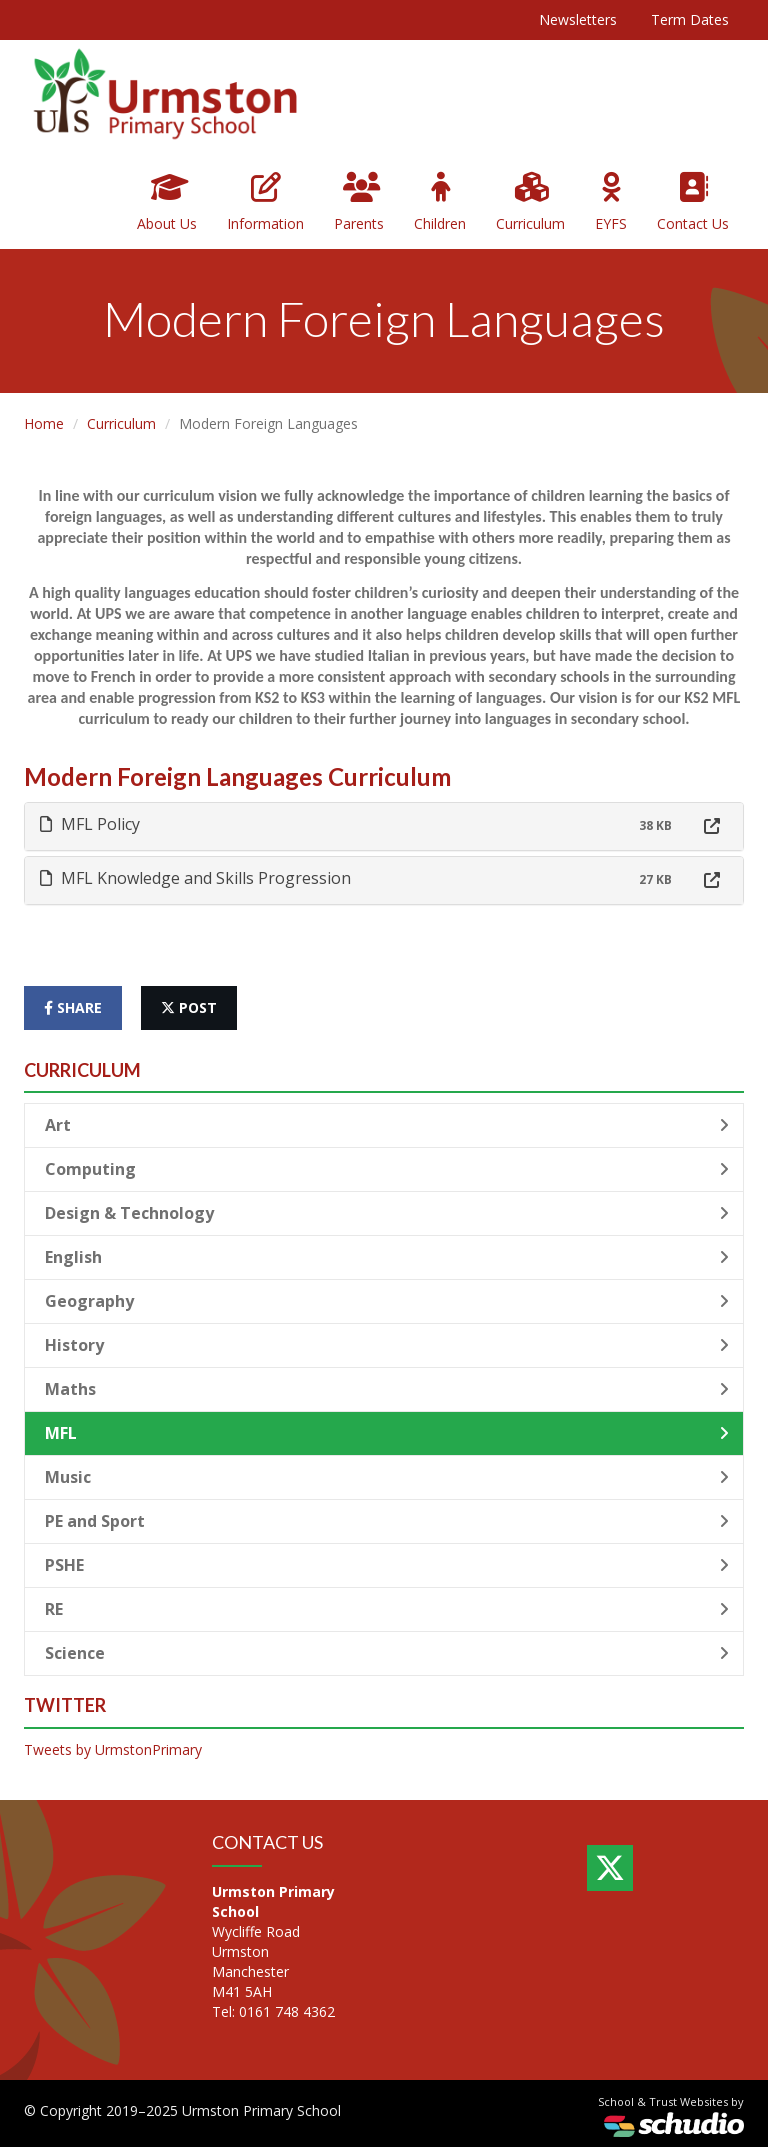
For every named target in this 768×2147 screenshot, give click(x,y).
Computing (387, 1169)
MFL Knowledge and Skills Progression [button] (195, 878)
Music (387, 1477)
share (73, 1007)
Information (265, 202)
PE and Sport (387, 1521)
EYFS (611, 202)
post (189, 1007)
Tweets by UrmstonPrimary (113, 1749)
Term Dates (690, 19)
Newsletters (578, 19)
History (387, 1345)
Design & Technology (387, 1213)
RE (387, 1609)
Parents (359, 202)
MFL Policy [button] (90, 824)
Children (440, 202)
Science (387, 1653)
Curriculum (530, 202)
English (387, 1257)
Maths (387, 1389)
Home (44, 423)
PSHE (387, 1565)
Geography (387, 1301)
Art (387, 1125)
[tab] (384, 826)
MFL (387, 1433)
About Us (167, 202)
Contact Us (693, 202)
